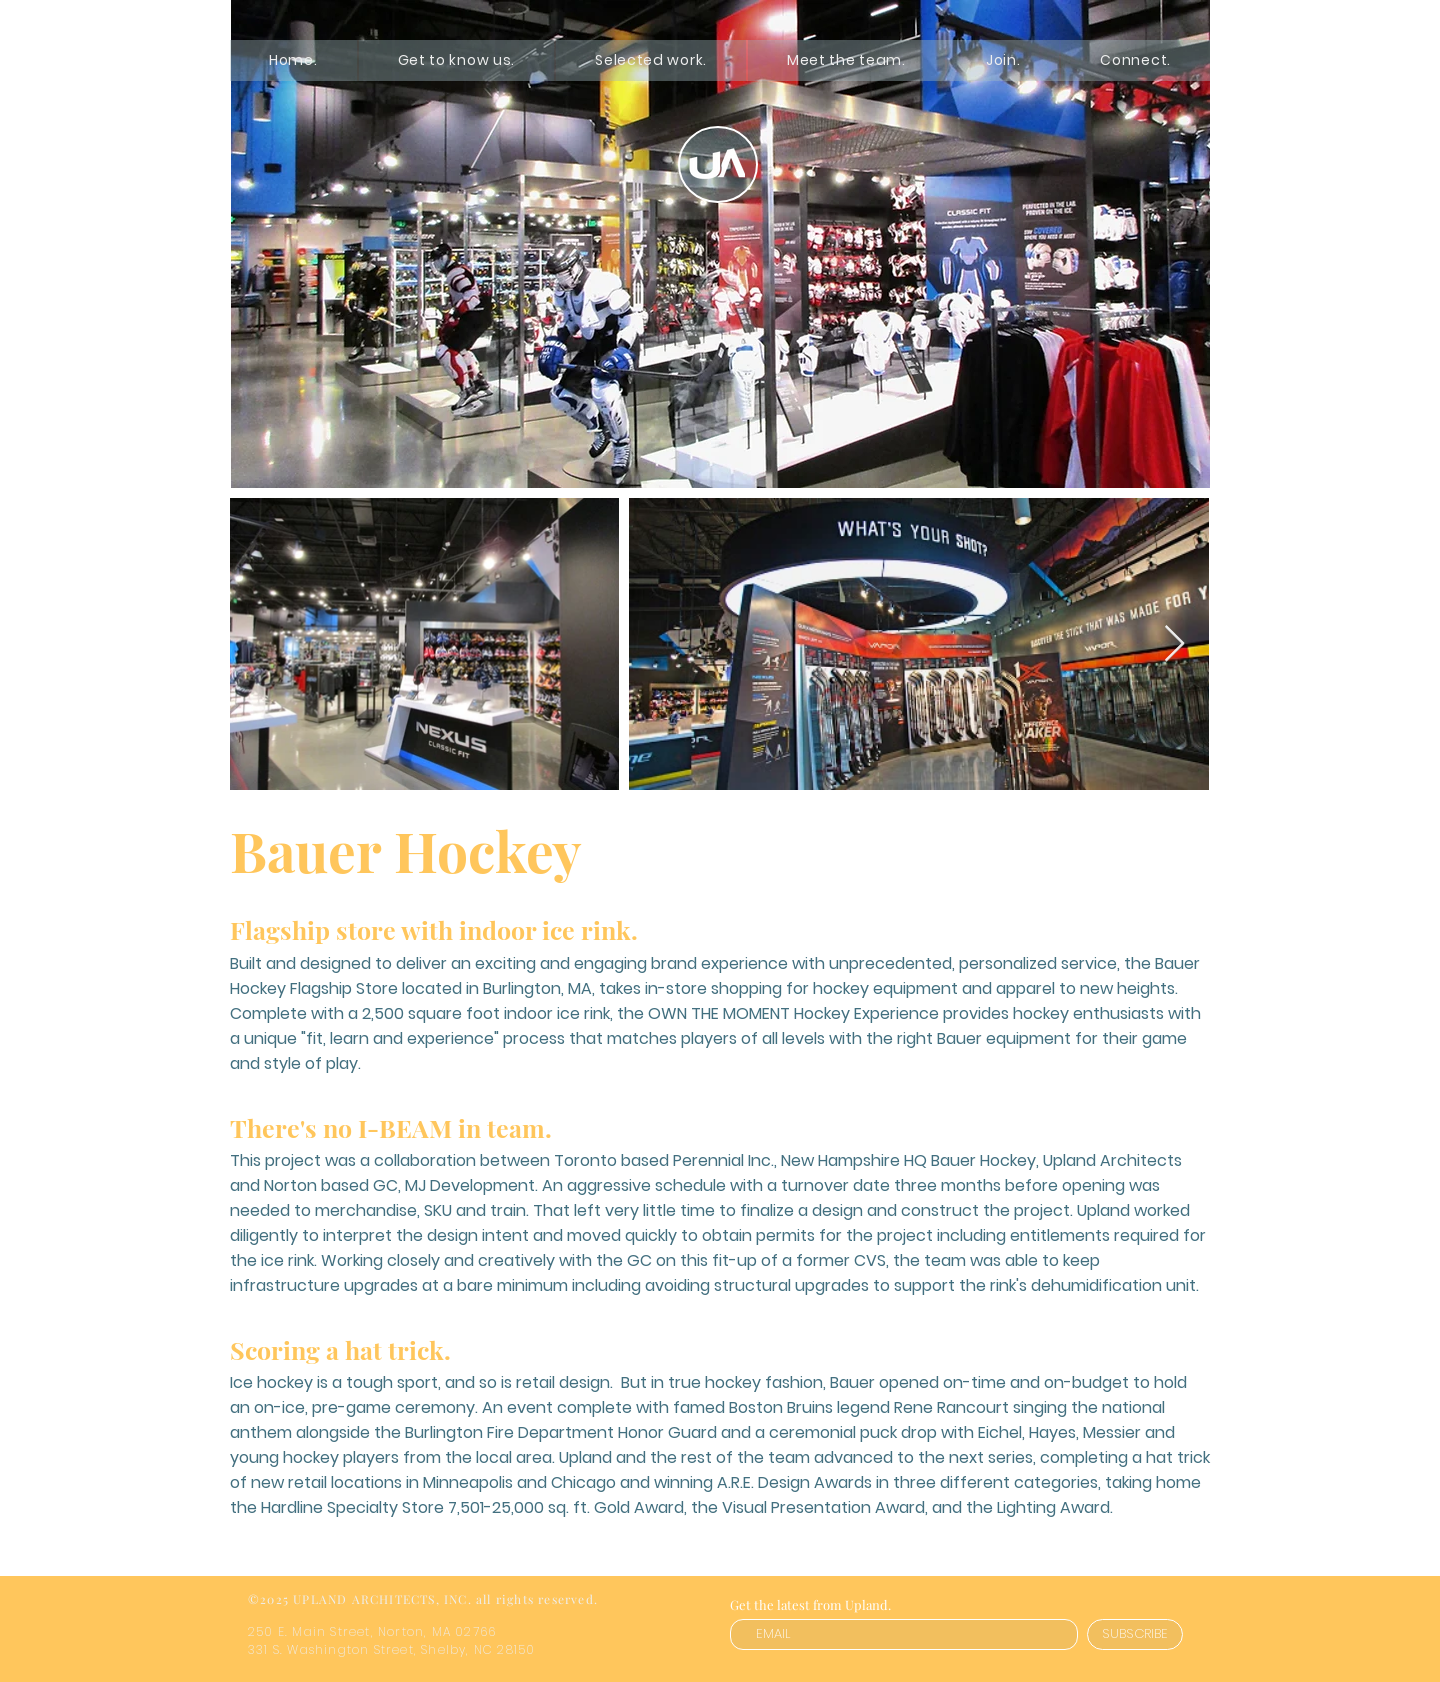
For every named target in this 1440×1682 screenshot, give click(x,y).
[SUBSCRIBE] (1135, 1634)
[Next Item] (1174, 644)
